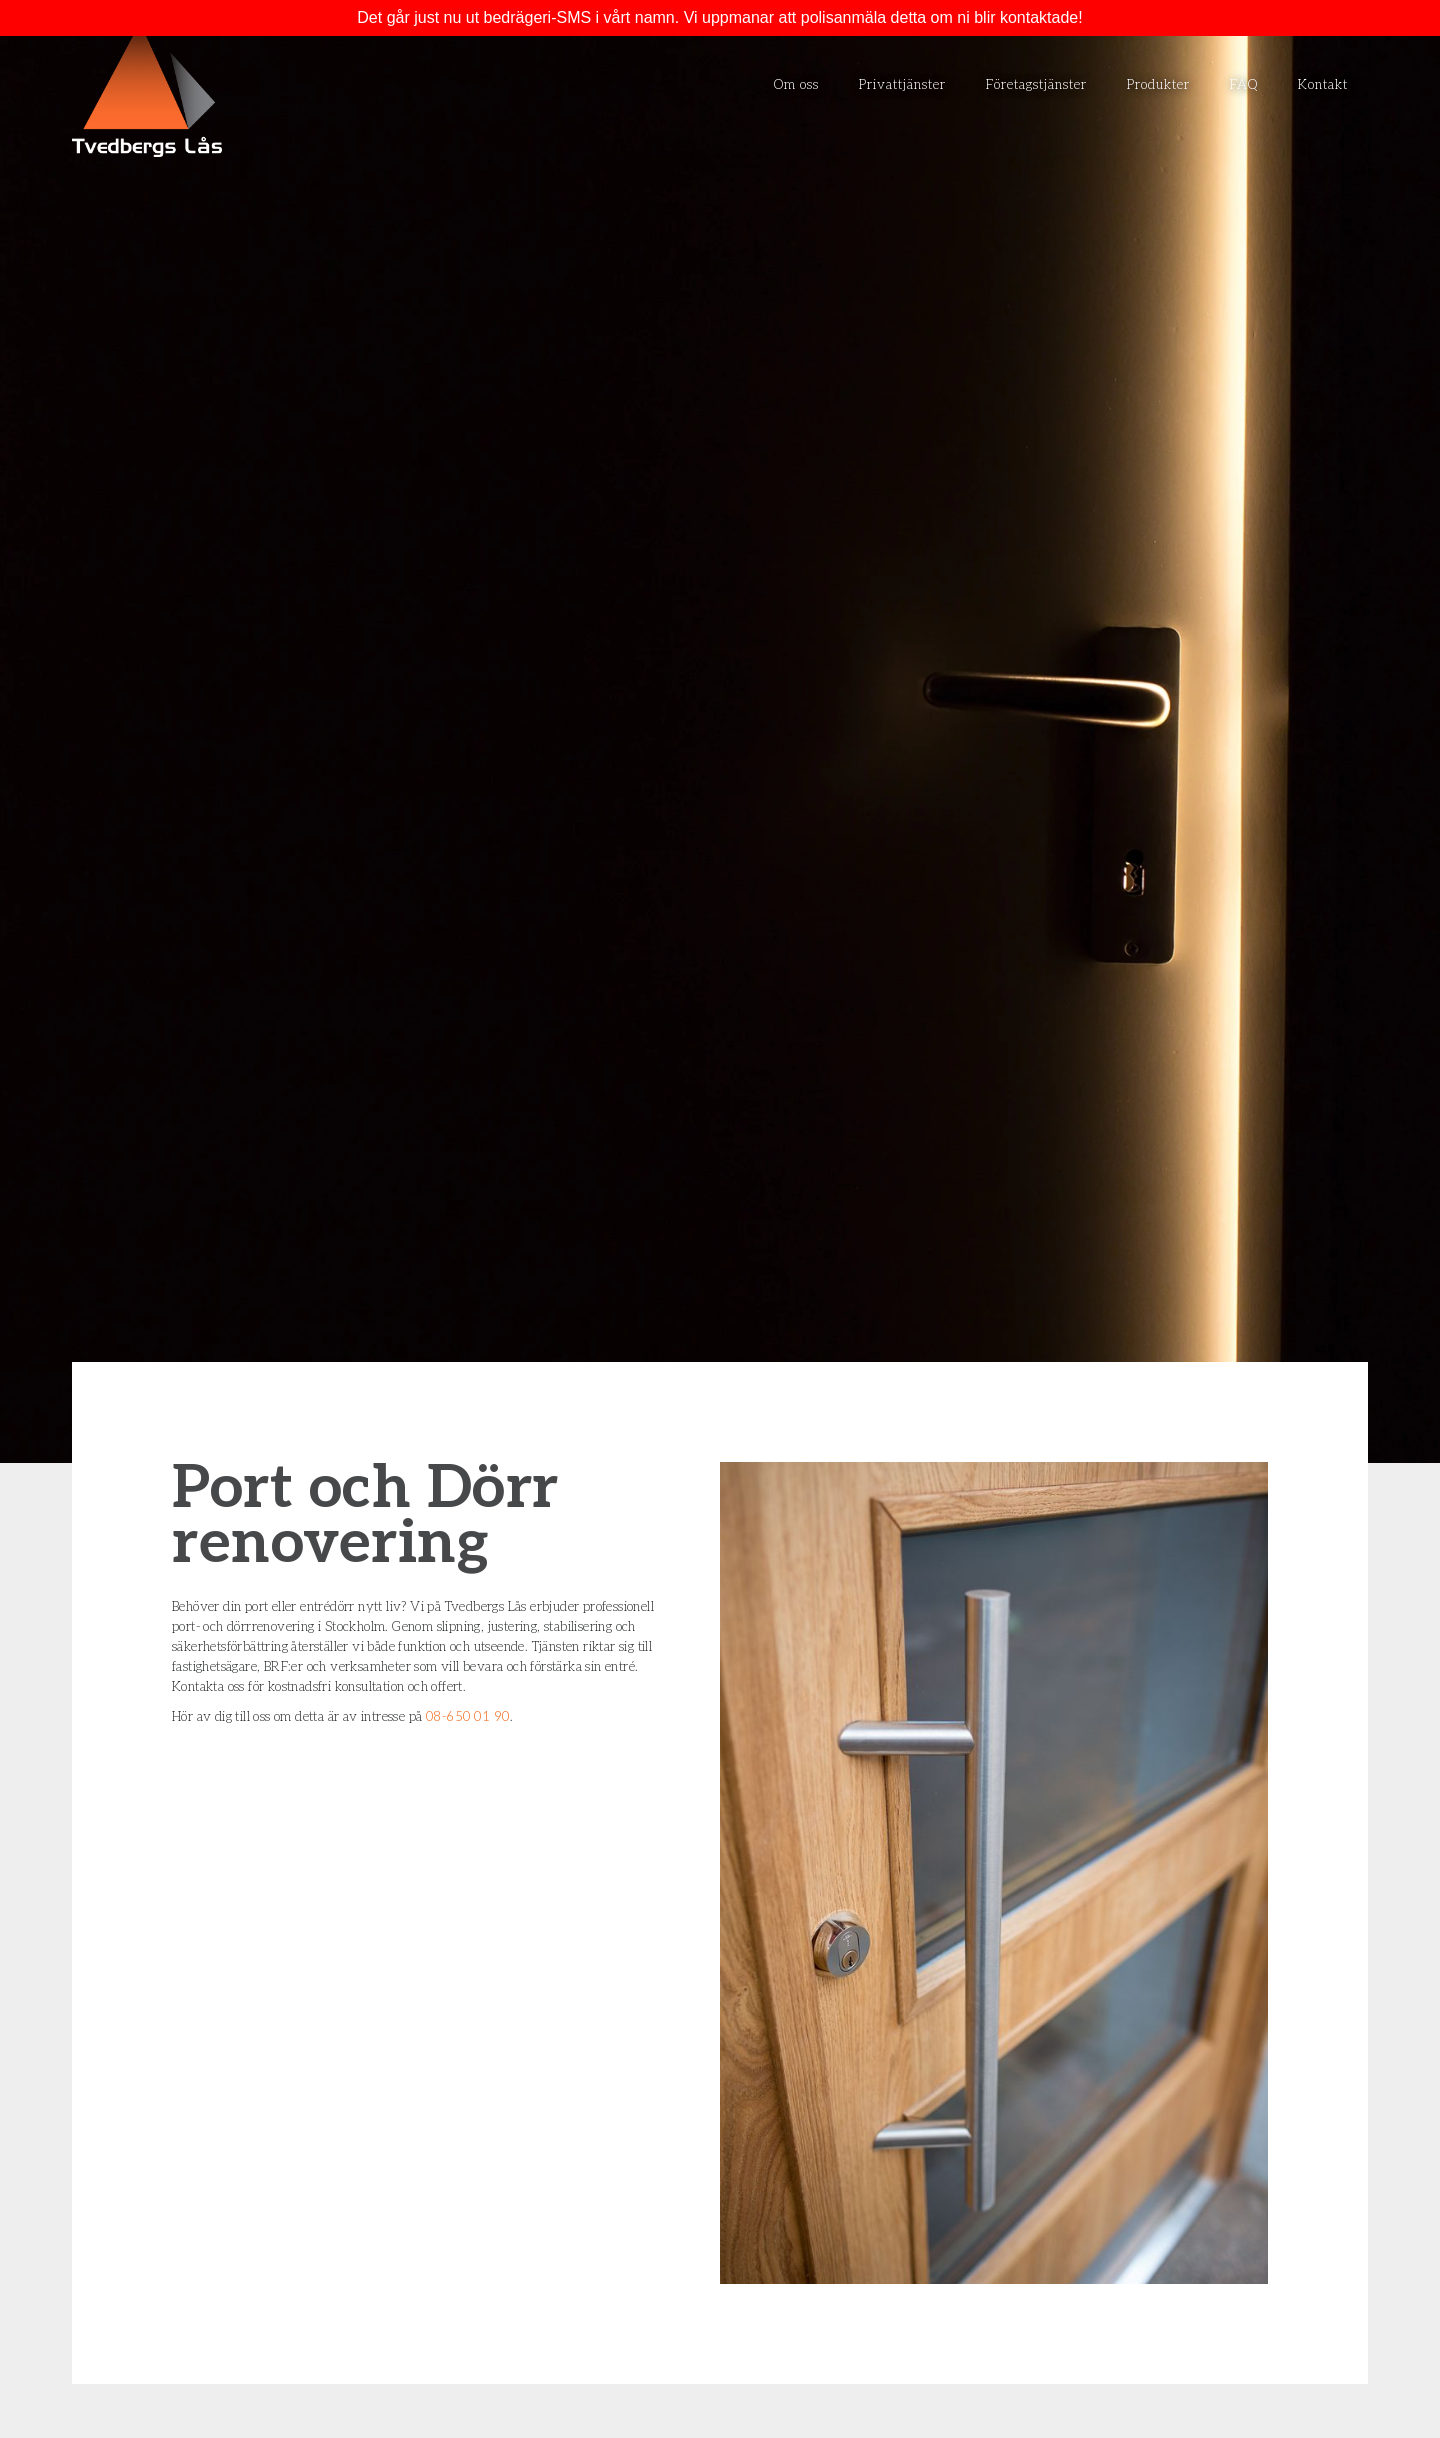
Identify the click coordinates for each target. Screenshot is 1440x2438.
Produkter (1158, 85)
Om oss (796, 85)
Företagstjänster (1036, 85)
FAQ (1244, 85)
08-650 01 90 (468, 1717)
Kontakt (1323, 85)
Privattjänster (902, 85)
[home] (147, 90)
